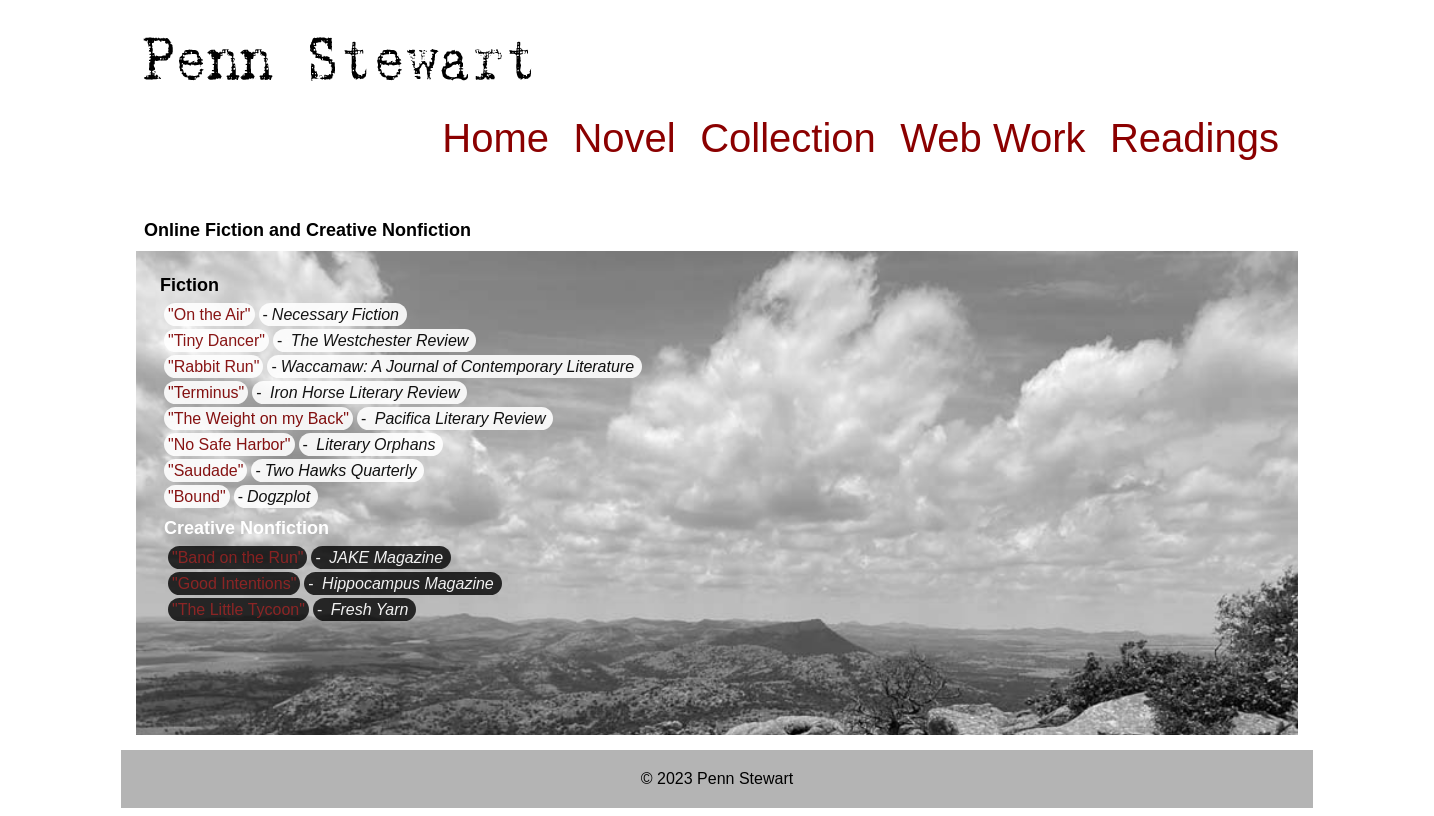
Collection (788, 138)
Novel (624, 138)
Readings (1194, 138)
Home (495, 138)
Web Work (992, 138)
